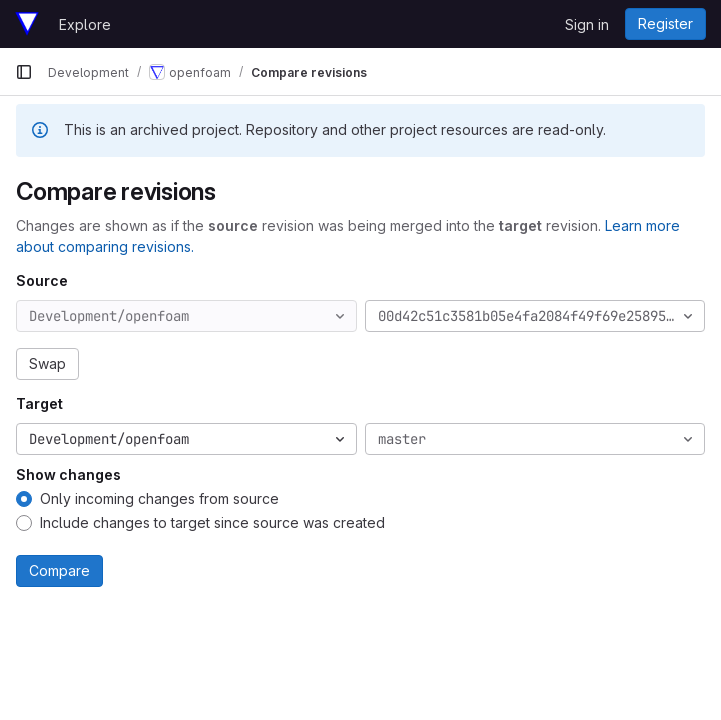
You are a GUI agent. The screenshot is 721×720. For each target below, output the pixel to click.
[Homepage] (27, 24)
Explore (85, 24)
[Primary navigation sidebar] (24, 72)
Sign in (587, 24)
